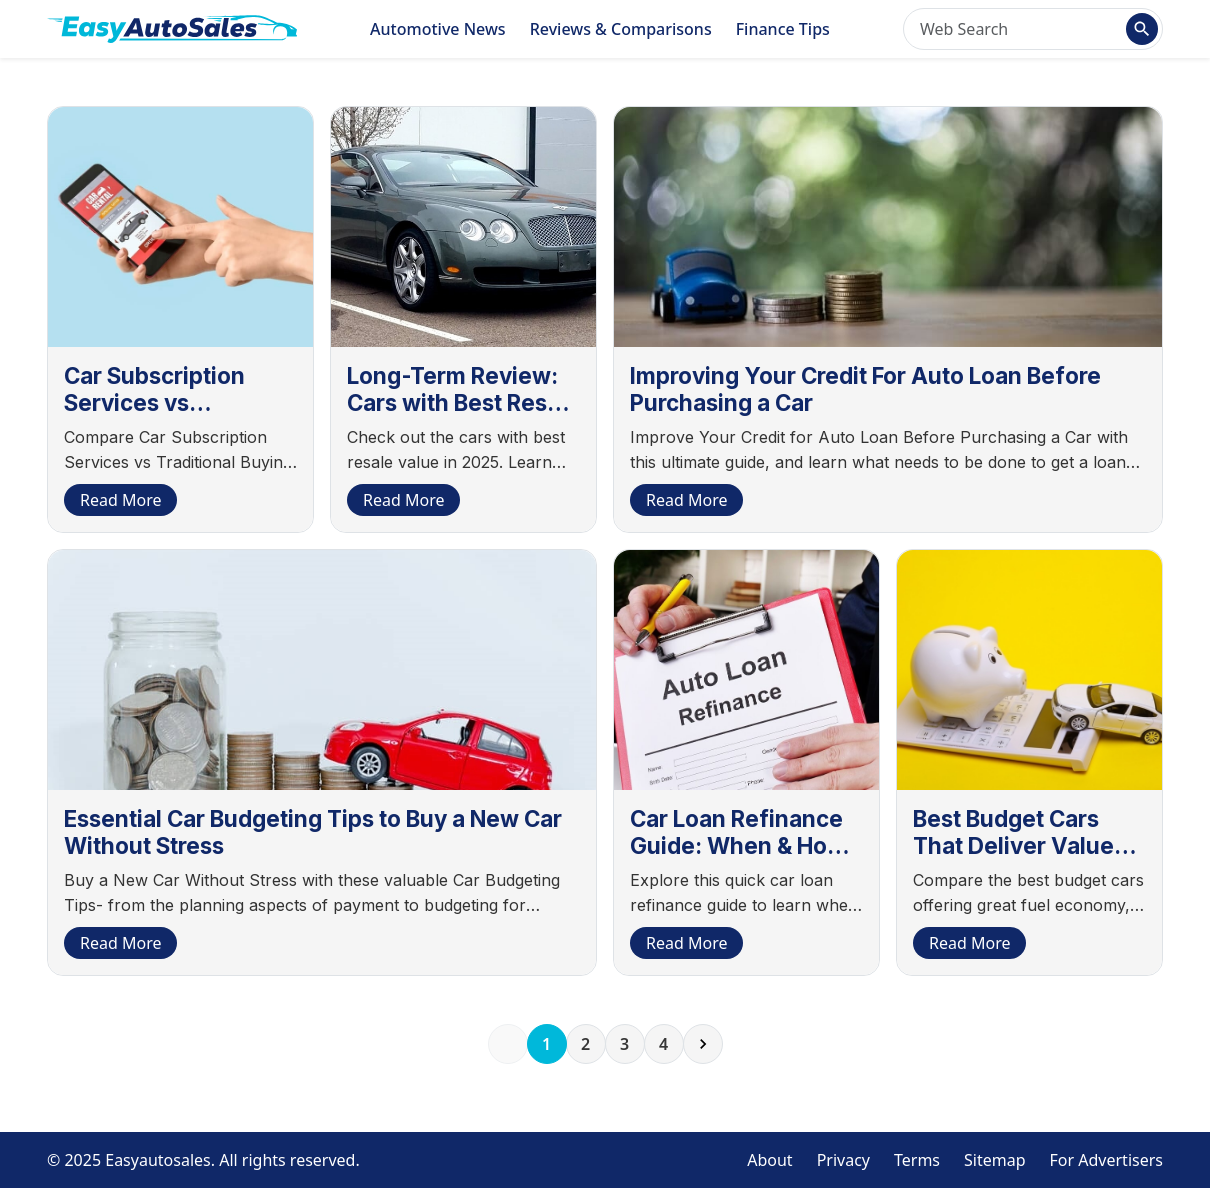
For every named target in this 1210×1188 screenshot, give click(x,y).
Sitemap (995, 1160)
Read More (120, 500)
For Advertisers (1106, 1160)
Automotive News (438, 29)
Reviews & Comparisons (621, 29)
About (769, 1160)
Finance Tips (783, 29)
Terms (917, 1160)
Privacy (843, 1160)
